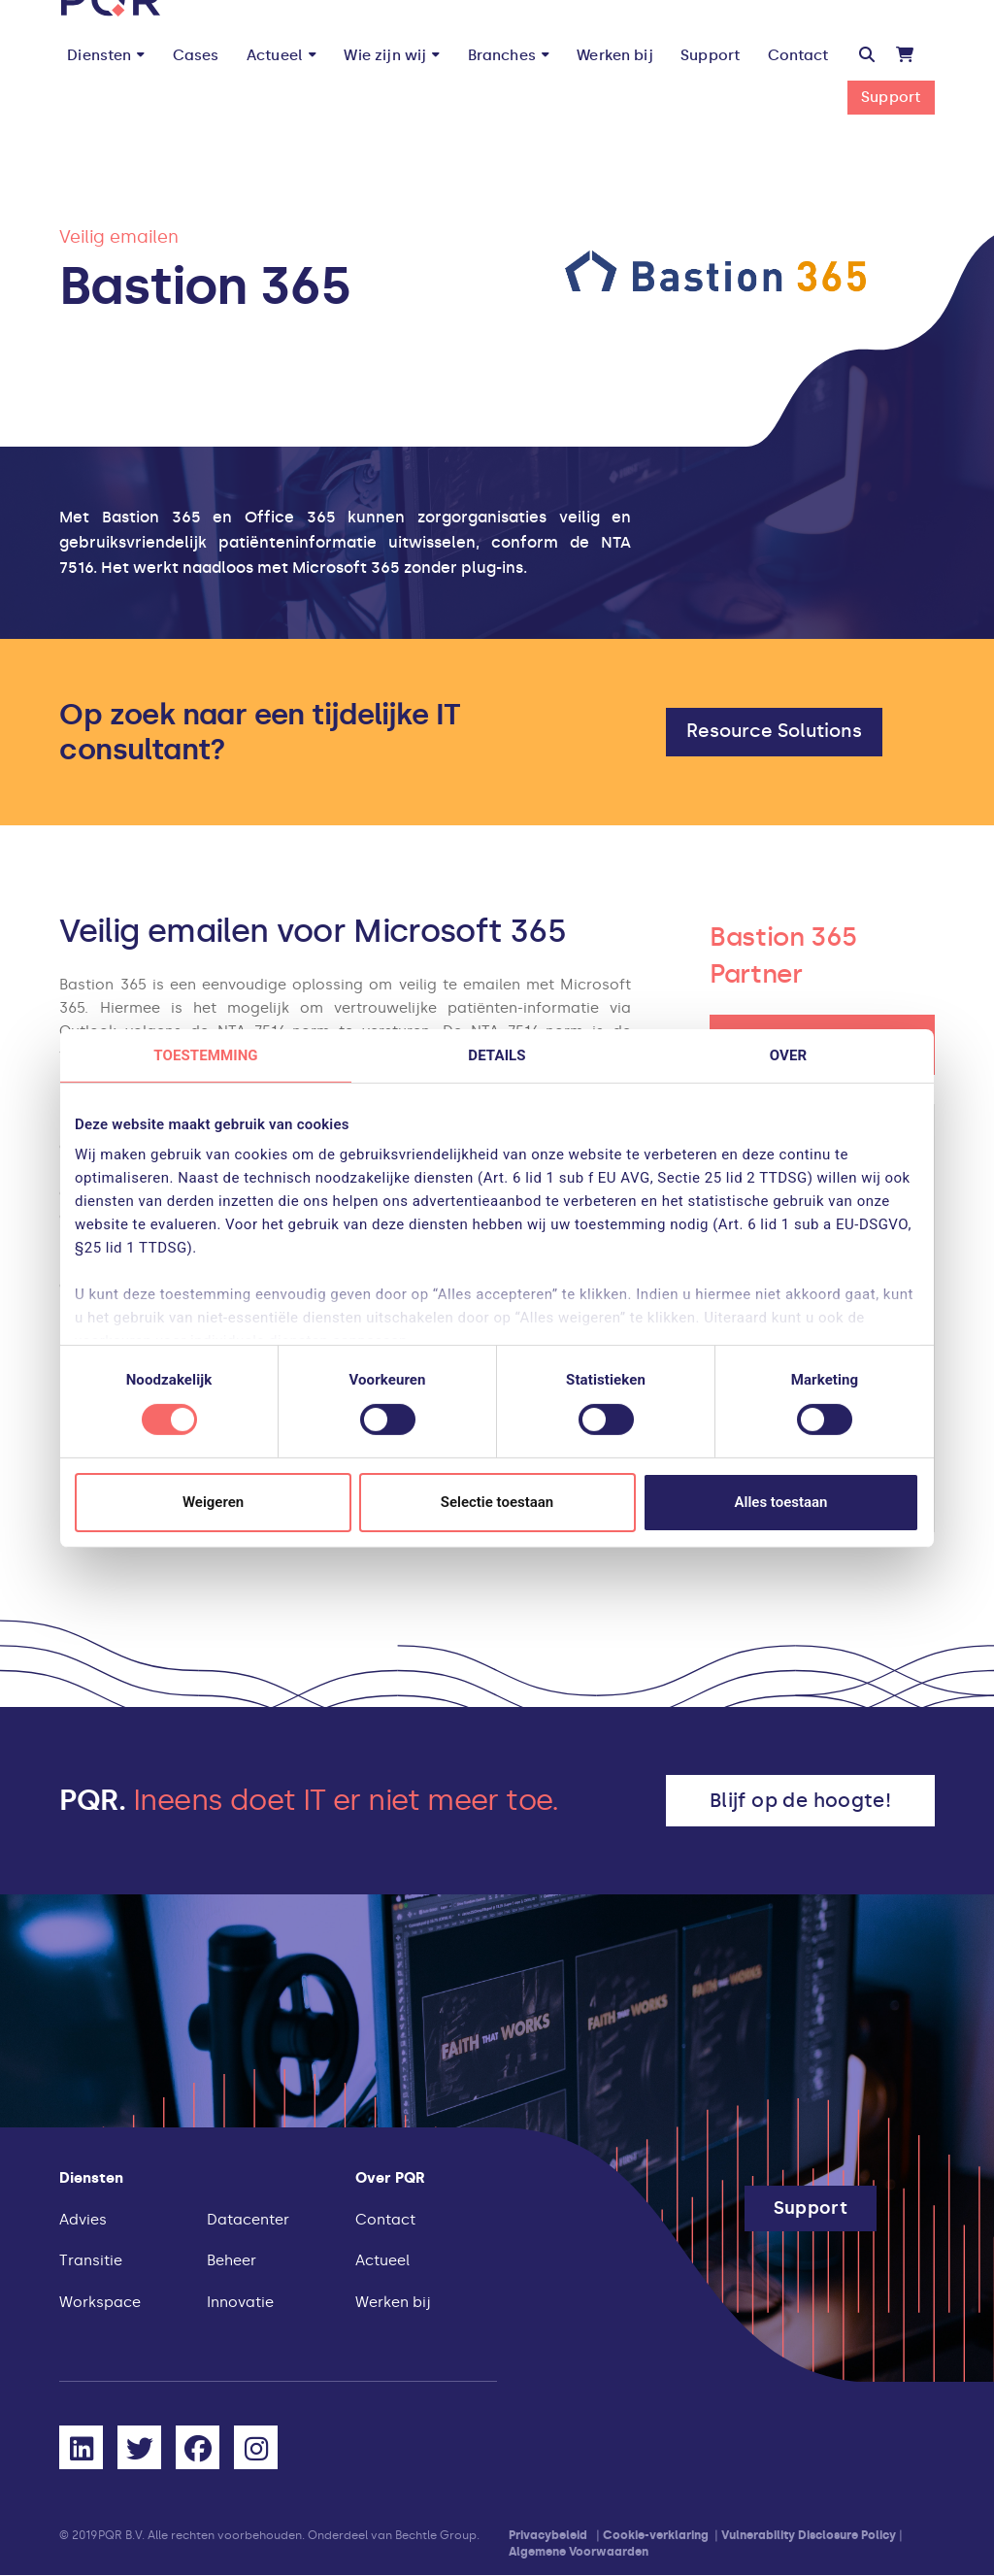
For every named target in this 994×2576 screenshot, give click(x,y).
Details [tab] (496, 1054)
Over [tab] (788, 1054)
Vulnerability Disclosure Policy (808, 2535)
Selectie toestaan (497, 1502)
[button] (867, 55)
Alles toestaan (781, 1502)
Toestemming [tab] (205, 1054)
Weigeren (213, 1502)
